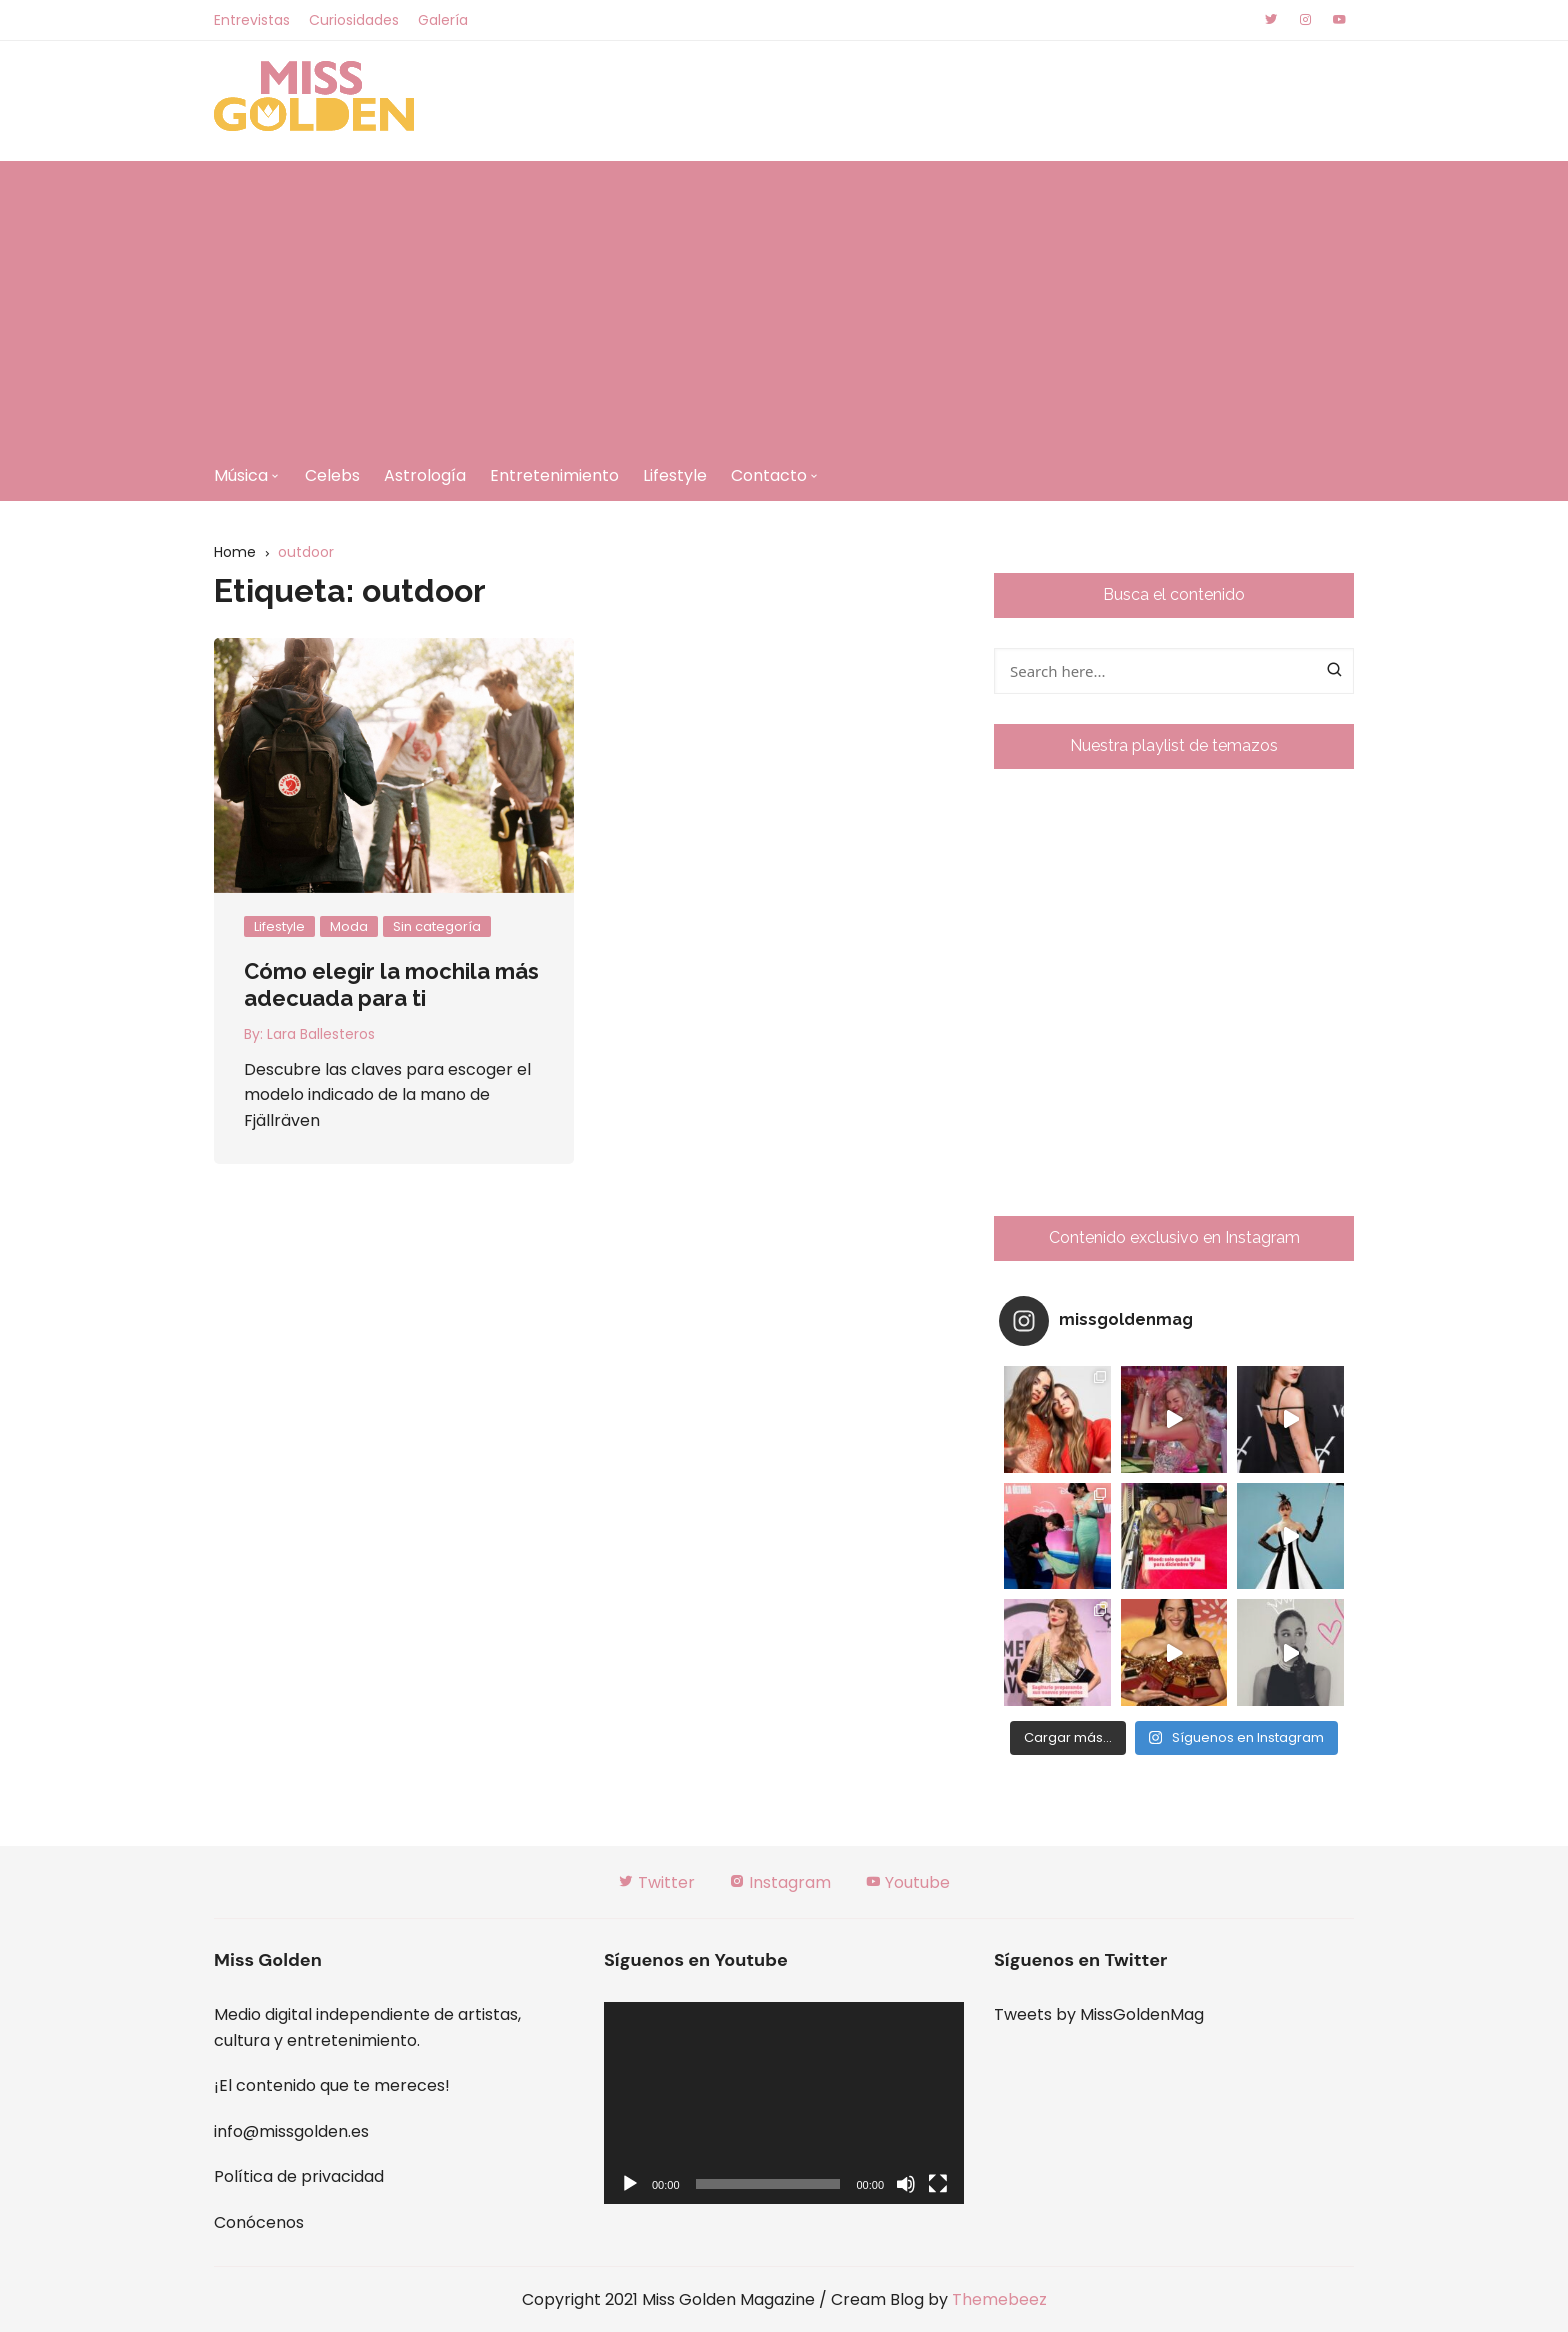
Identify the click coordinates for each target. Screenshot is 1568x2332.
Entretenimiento (554, 475)
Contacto (769, 475)
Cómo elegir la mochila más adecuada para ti (391, 984)
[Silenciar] (906, 2184)
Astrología (425, 475)
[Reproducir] (630, 2184)
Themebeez (999, 2299)
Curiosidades (354, 20)
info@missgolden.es (291, 2131)
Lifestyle (675, 475)
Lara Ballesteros (321, 1034)
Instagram (780, 1882)
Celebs (332, 475)
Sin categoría (437, 926)
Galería (443, 20)
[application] (784, 2103)
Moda (349, 926)
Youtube (907, 1882)
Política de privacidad (299, 2176)
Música (241, 475)
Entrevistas (252, 20)
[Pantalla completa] (938, 2184)
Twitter (656, 1882)
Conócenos (259, 2222)
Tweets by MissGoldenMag (1099, 2014)
